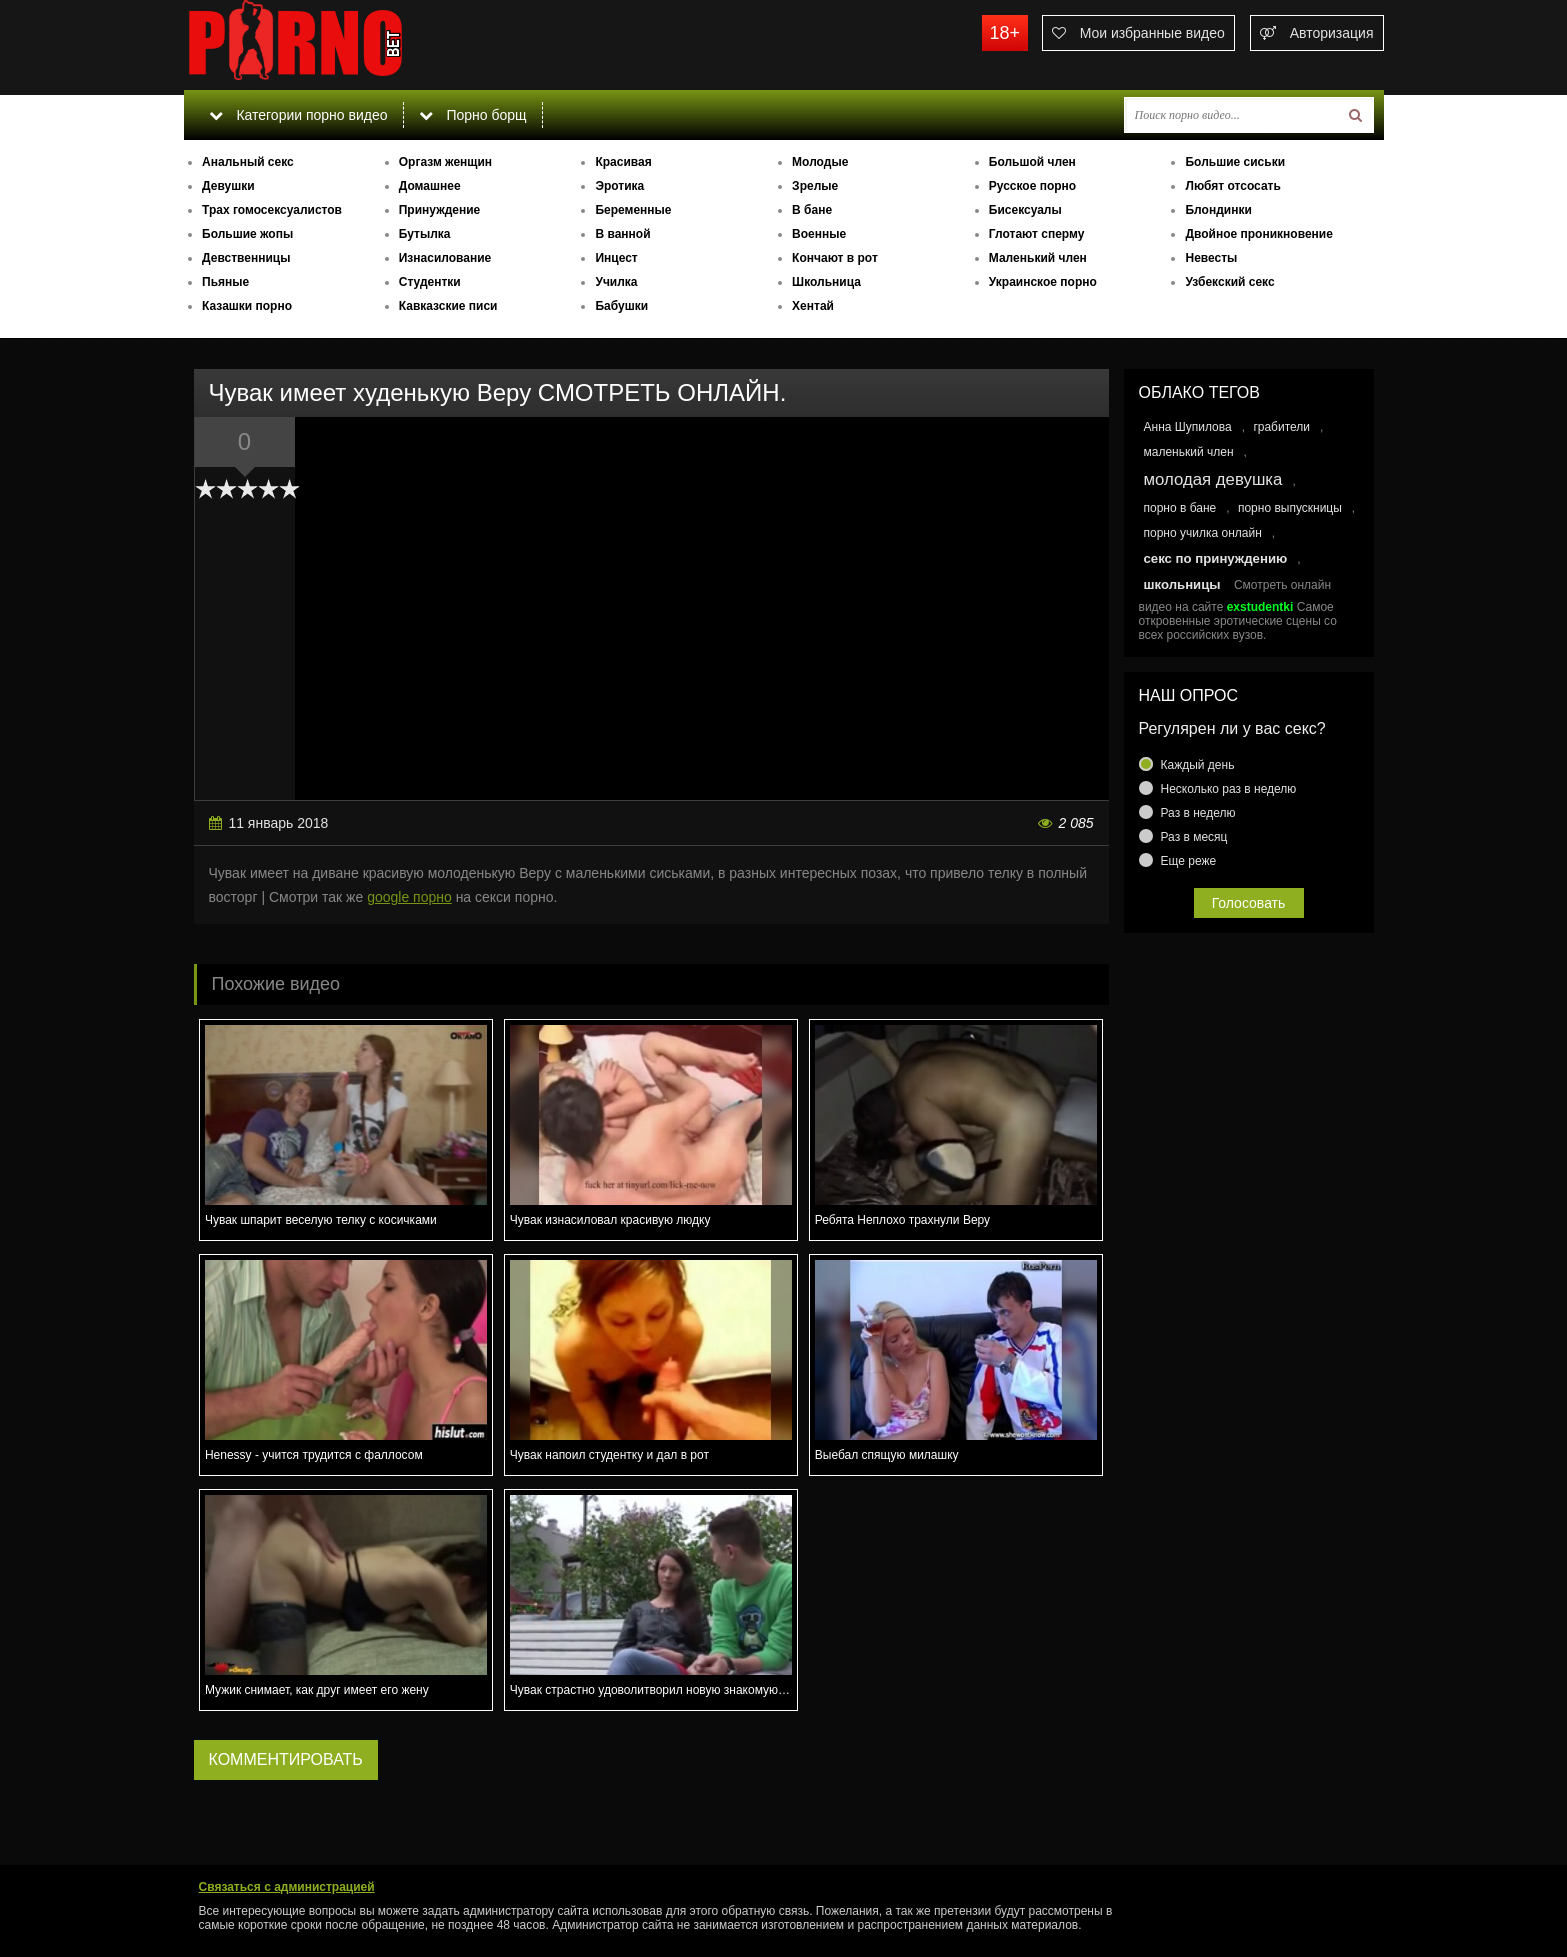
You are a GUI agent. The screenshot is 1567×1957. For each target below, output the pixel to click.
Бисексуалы (1025, 210)
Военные (819, 234)
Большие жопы (247, 234)
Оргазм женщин (445, 162)
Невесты (1211, 258)
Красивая (623, 162)
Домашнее (430, 186)
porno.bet (334, 45)
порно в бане (1180, 508)
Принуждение (440, 210)
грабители (1281, 427)
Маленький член (1038, 258)
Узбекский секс (1229, 282)
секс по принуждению (1216, 558)
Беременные (633, 210)
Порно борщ (473, 115)
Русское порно (1032, 186)
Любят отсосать (1232, 186)
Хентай (813, 306)
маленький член (1189, 452)
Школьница (826, 282)
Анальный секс (248, 162)
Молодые (820, 162)
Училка (616, 282)
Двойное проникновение (1258, 234)
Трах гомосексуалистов (272, 210)
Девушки (228, 186)
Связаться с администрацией (287, 1887)
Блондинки (1218, 210)
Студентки (430, 282)
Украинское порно (1043, 282)
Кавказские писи (448, 306)
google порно (409, 897)
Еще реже (1189, 861)
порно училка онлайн (1203, 533)
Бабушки (621, 306)
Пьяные (225, 282)
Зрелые (815, 186)
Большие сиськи (1235, 162)
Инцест (616, 258)
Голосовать (1249, 903)
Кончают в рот (835, 258)
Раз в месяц (1194, 837)
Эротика (619, 186)
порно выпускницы (1290, 508)
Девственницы (246, 258)
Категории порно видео (298, 115)
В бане (812, 210)
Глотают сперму (1037, 234)
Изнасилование (445, 258)
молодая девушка (1213, 479)
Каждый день (1198, 765)
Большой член (1032, 162)
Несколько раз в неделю (1229, 789)
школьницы (1182, 584)
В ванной (622, 234)
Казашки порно (247, 306)
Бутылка (425, 234)
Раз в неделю (1198, 813)
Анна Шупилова (1188, 427)
